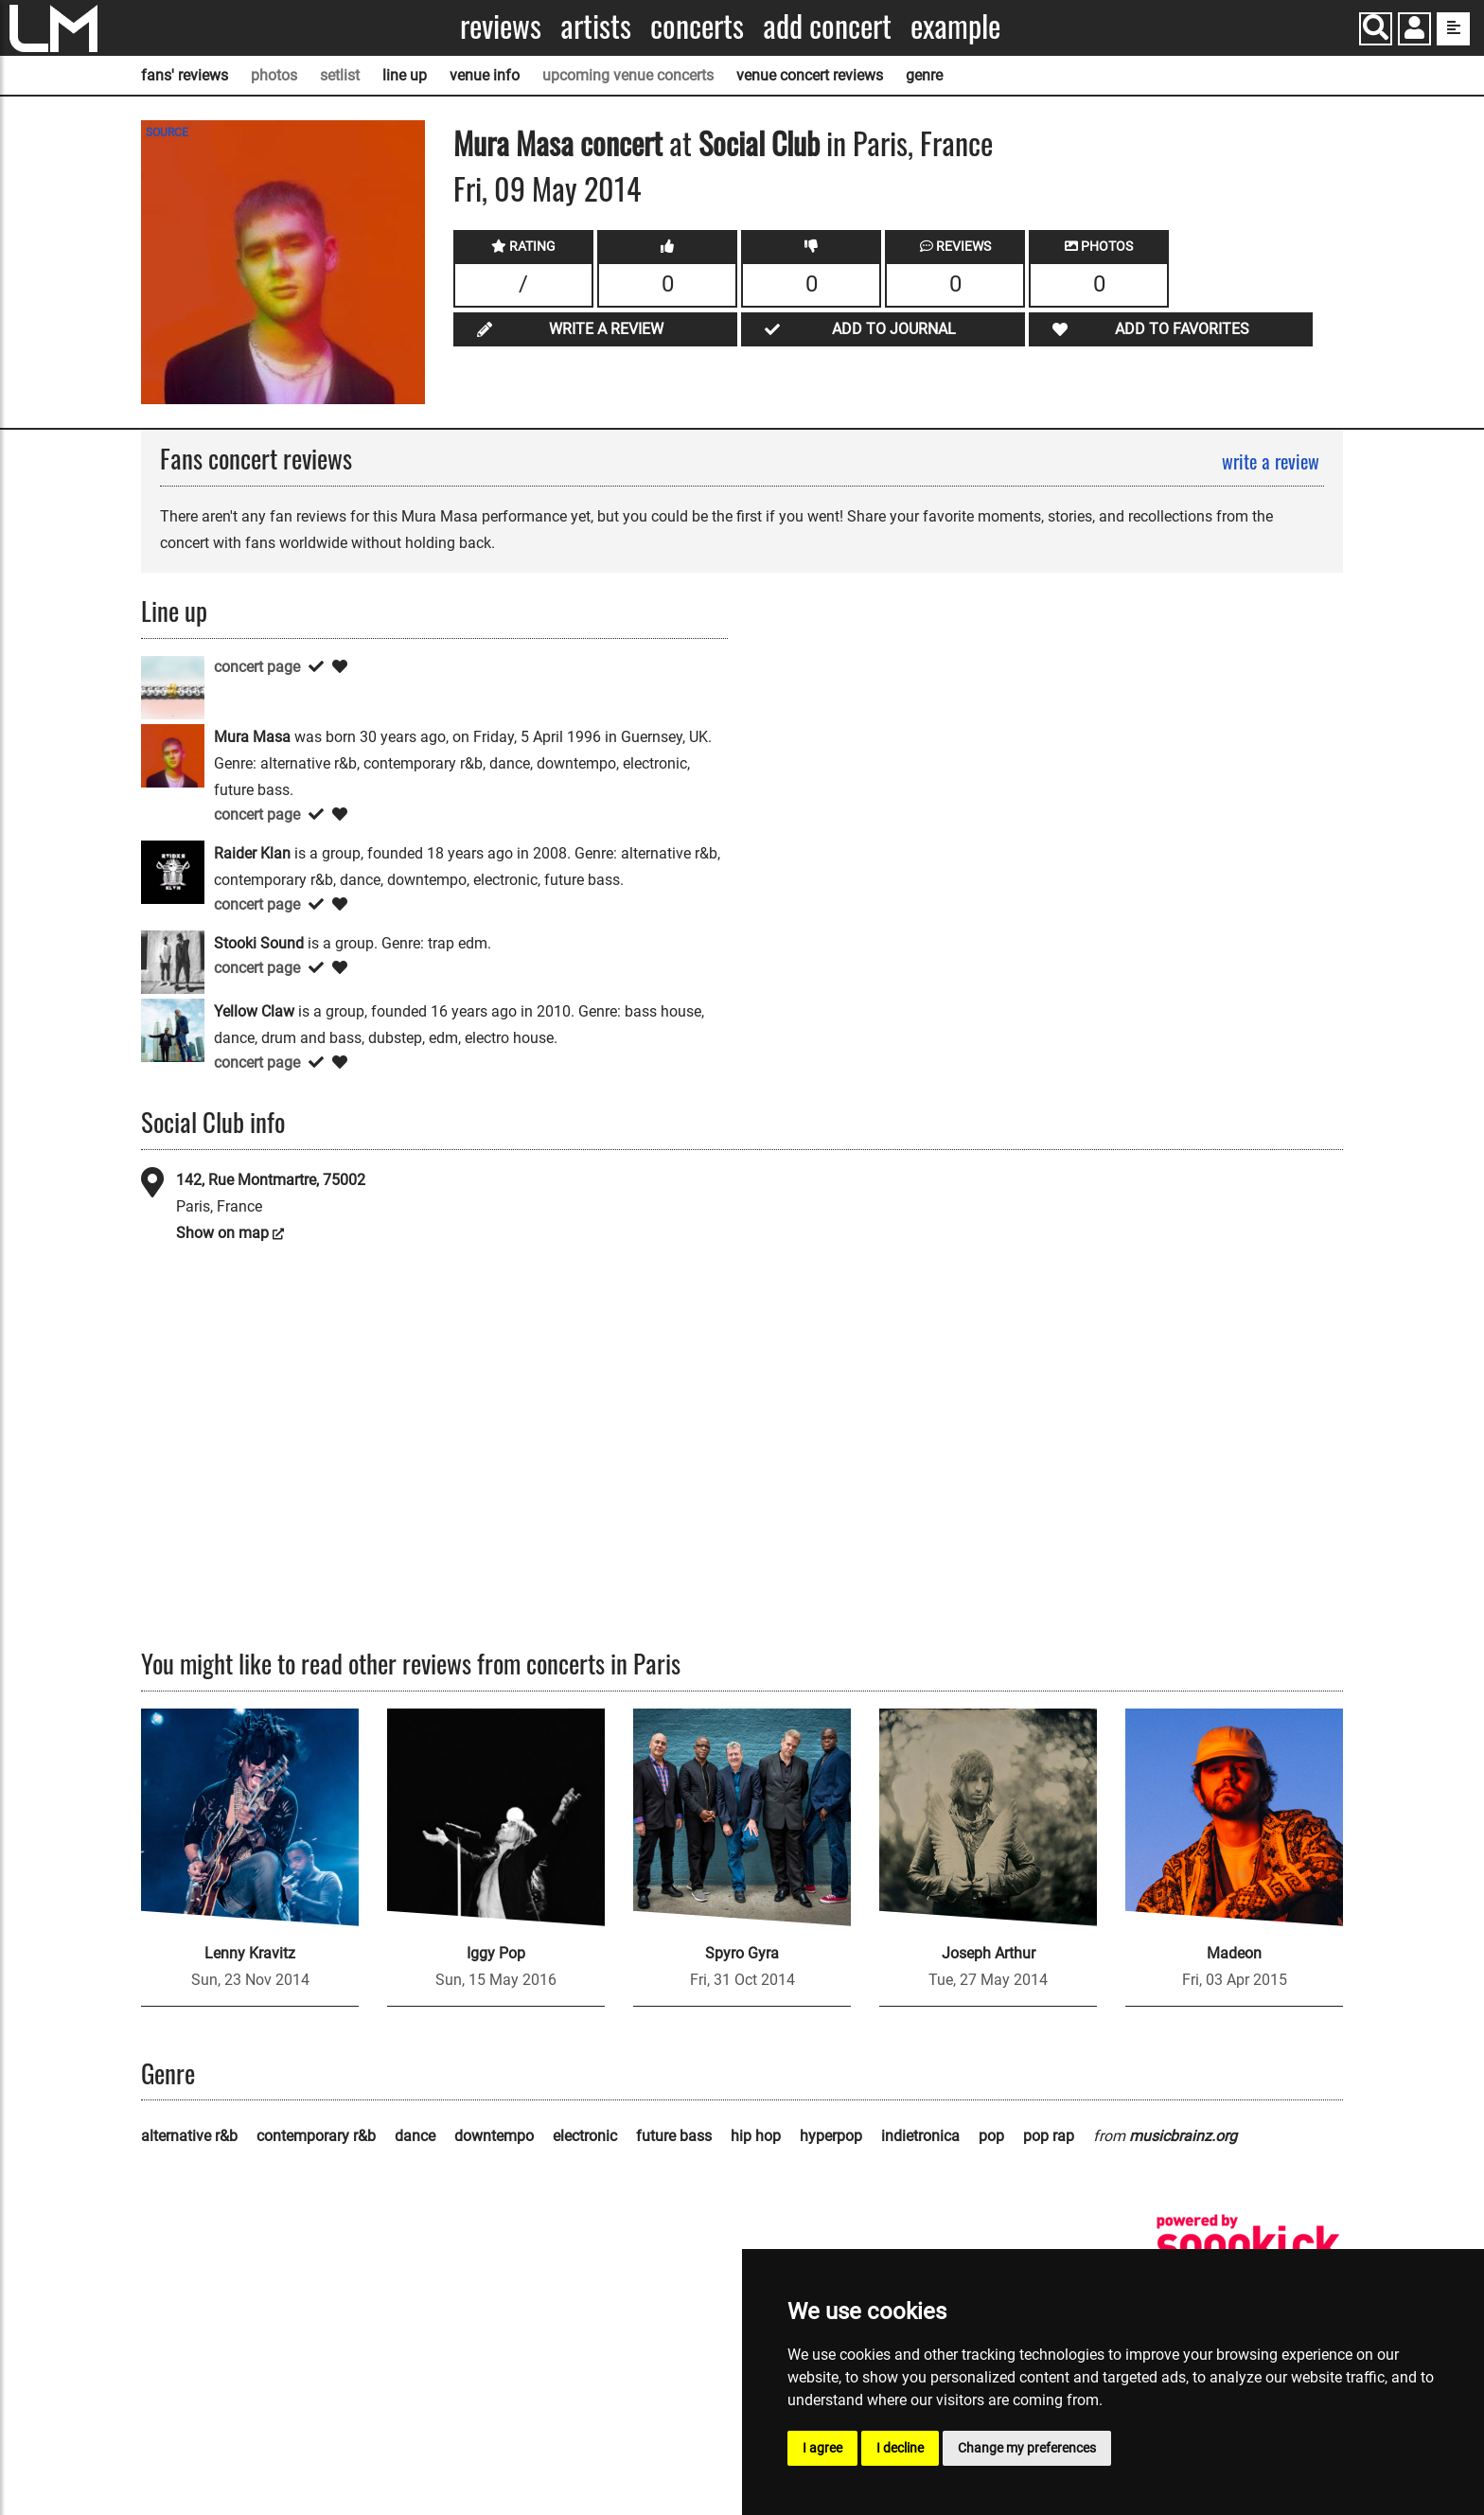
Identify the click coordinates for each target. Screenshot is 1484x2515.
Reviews (500, 26)
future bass (674, 2136)
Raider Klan (252, 853)
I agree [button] (822, 2447)
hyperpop (831, 2136)
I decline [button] (900, 2447)
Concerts (697, 26)
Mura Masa (513, 142)
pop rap (1048, 2136)
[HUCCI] (172, 687)
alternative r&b (189, 2136)
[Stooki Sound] (172, 961)
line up (404, 75)
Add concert (827, 26)
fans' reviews (184, 75)
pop (991, 2136)
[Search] (1375, 28)
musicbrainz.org (1183, 2136)
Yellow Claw (254, 1011)
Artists (595, 26)
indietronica (920, 2136)
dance (415, 2136)
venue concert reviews (809, 75)
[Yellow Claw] (172, 1029)
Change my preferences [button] (1027, 2447)
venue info (485, 75)
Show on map (222, 1233)
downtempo (494, 2136)
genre (924, 75)
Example (955, 26)
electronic (585, 2136)
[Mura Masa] (172, 755)
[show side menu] (1453, 28)
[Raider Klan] (172, 871)
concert (618, 142)
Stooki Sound (259, 943)
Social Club (759, 142)
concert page (257, 667)
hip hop (756, 2136)
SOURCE (167, 132)
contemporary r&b (316, 2136)
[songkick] (1248, 2245)
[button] (1414, 31)
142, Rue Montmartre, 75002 (270, 1180)
